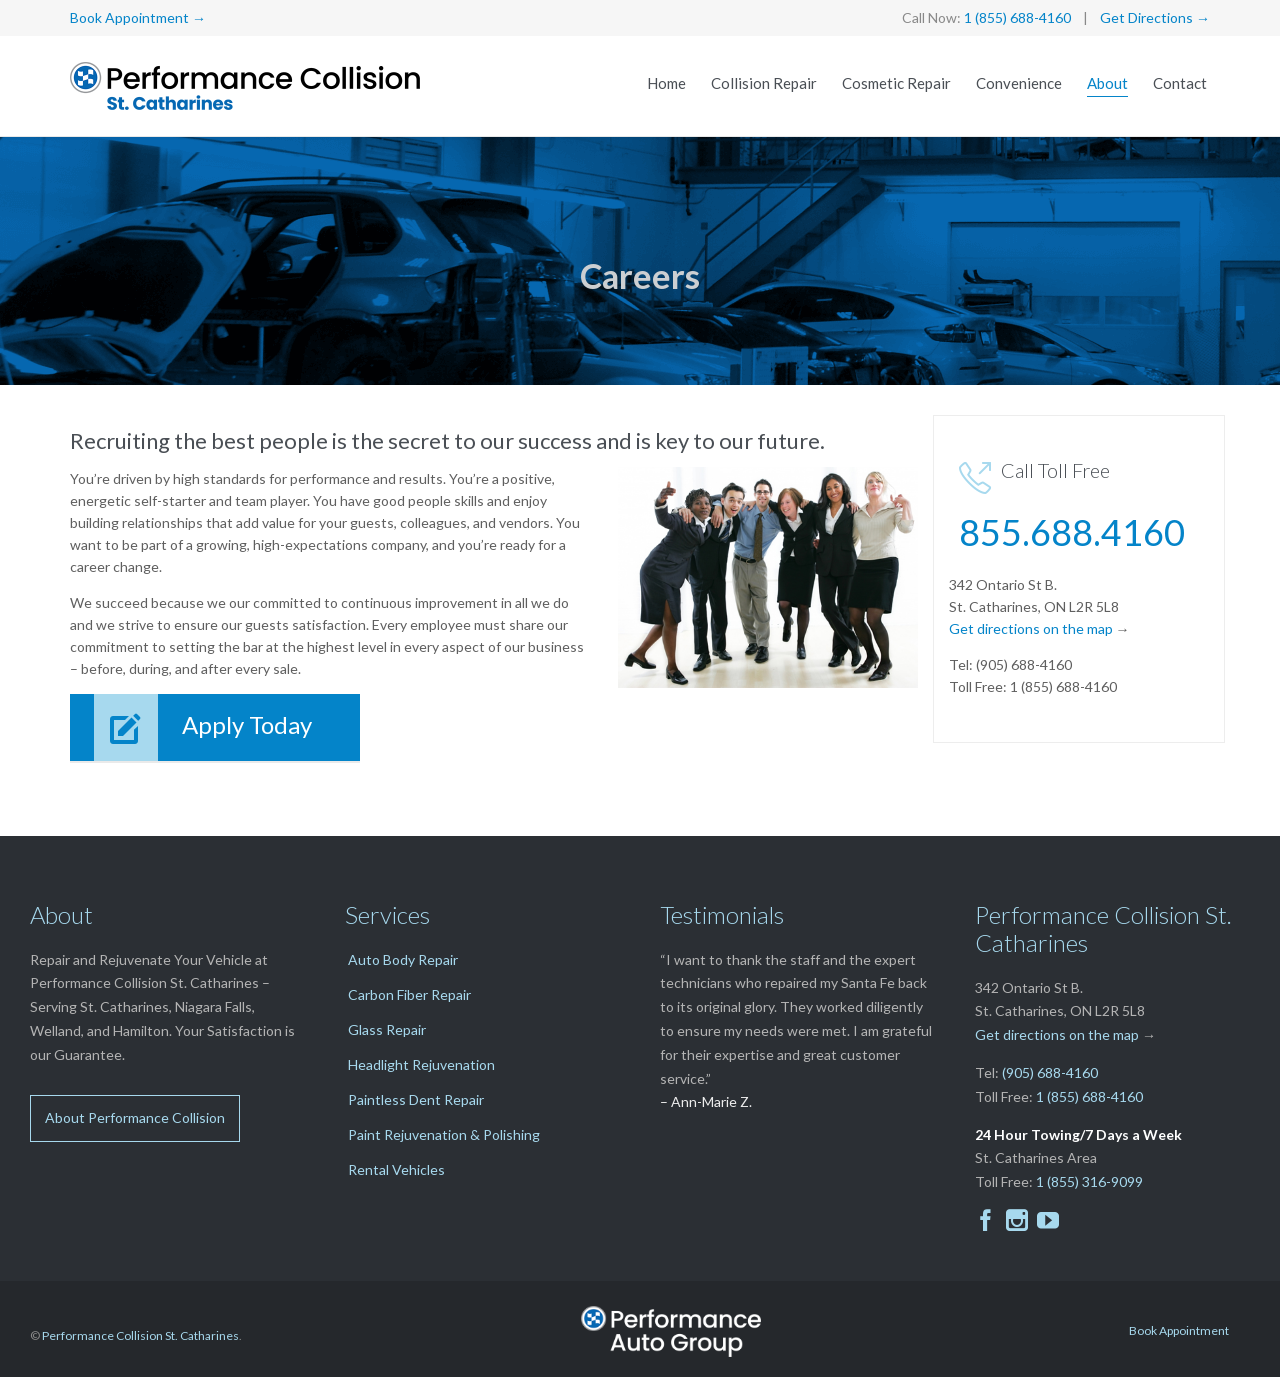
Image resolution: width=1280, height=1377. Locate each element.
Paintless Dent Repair (416, 1099)
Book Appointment (1179, 1330)
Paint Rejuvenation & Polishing (444, 1134)
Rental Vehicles (396, 1169)
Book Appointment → (138, 17)
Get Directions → (1155, 17)
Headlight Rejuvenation (421, 1064)
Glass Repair (387, 1029)
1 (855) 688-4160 (1017, 17)
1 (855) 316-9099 (1089, 1181)
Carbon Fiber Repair (409, 994)
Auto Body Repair (403, 959)
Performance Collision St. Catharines (140, 1335)
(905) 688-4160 (1050, 1072)
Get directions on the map (1031, 628)
